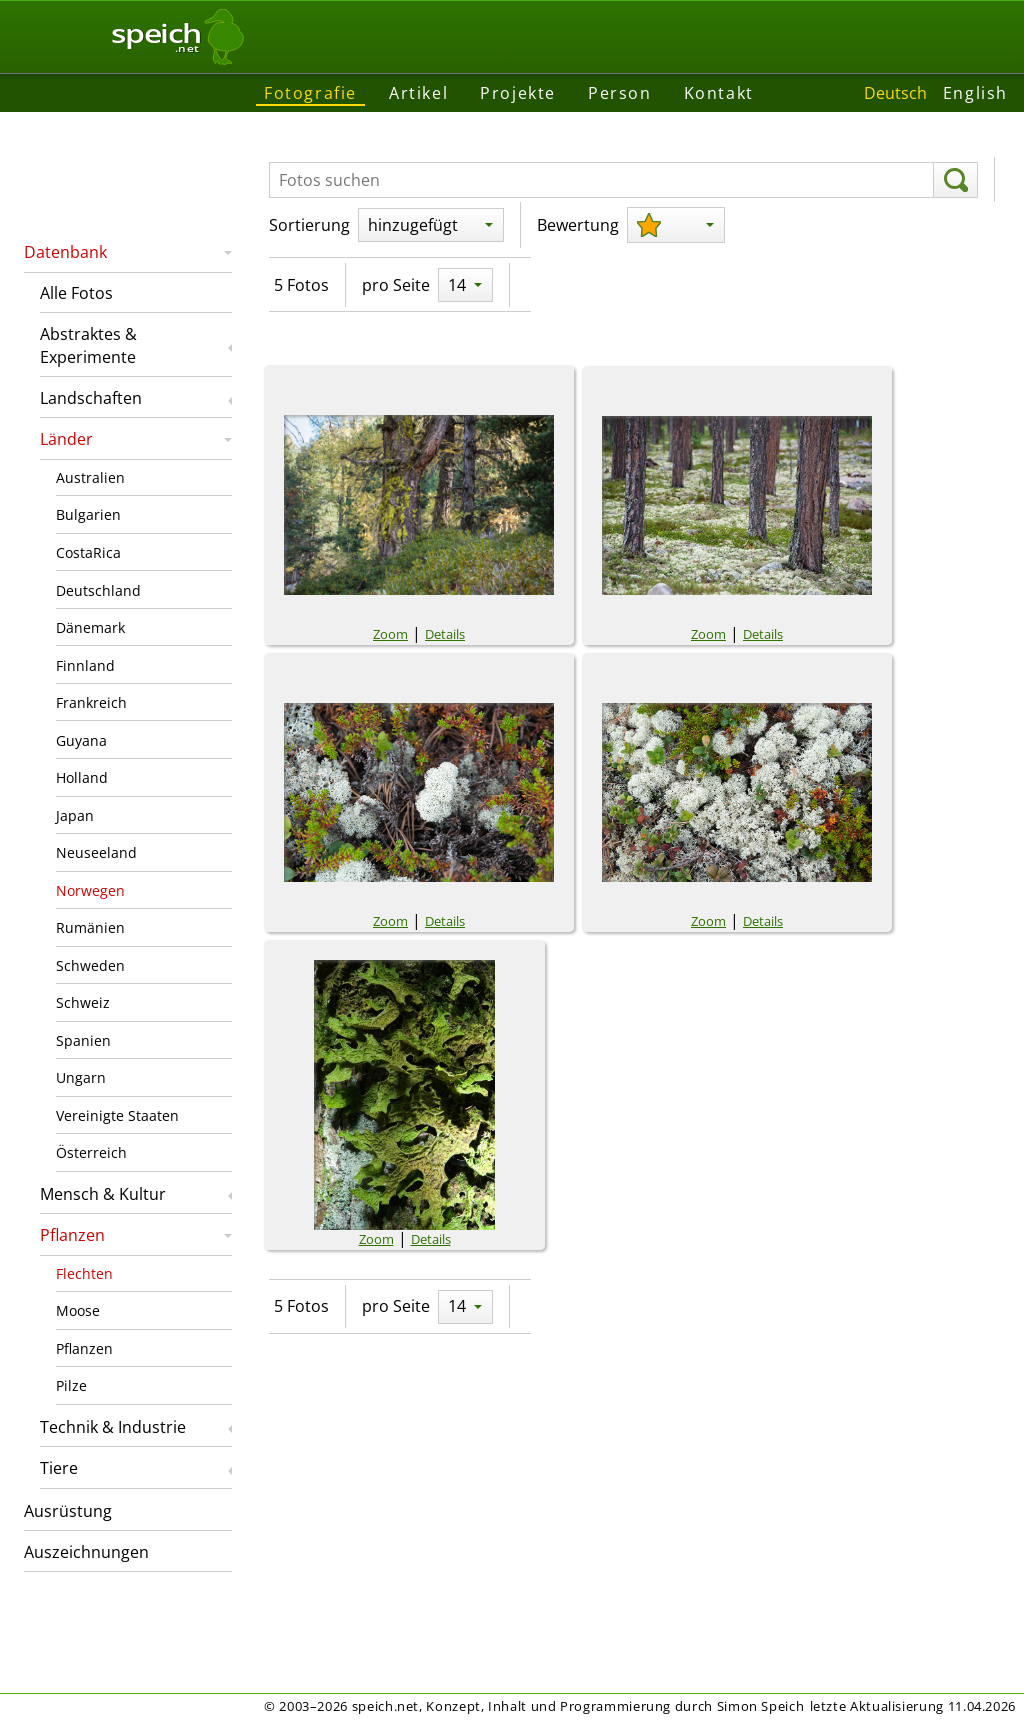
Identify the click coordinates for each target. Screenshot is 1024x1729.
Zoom (390, 634)
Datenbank (65, 252)
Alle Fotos (76, 293)
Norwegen (90, 890)
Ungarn (81, 1077)
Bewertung (578, 225)
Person (620, 93)
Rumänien (90, 927)
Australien (90, 477)
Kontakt (719, 93)
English (975, 93)
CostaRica (88, 552)
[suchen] (955, 180)
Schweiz (83, 1002)
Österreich (91, 1152)
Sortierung (309, 225)
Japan (75, 815)
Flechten (84, 1273)
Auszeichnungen (86, 1552)
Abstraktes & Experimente (88, 345)
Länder (66, 439)
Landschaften (91, 398)
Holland (82, 777)
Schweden (90, 965)
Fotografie (310, 93)
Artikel (418, 93)
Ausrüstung (68, 1511)
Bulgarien (88, 514)
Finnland (85, 665)
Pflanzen (72, 1235)
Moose (78, 1310)
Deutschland (98, 590)
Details (445, 634)
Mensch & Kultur (103, 1194)
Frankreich (91, 702)
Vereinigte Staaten (117, 1115)
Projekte (518, 93)
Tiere (59, 1468)
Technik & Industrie (113, 1427)
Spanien (83, 1040)
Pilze (71, 1385)
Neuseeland (96, 852)
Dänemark (90, 627)
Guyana (81, 740)
